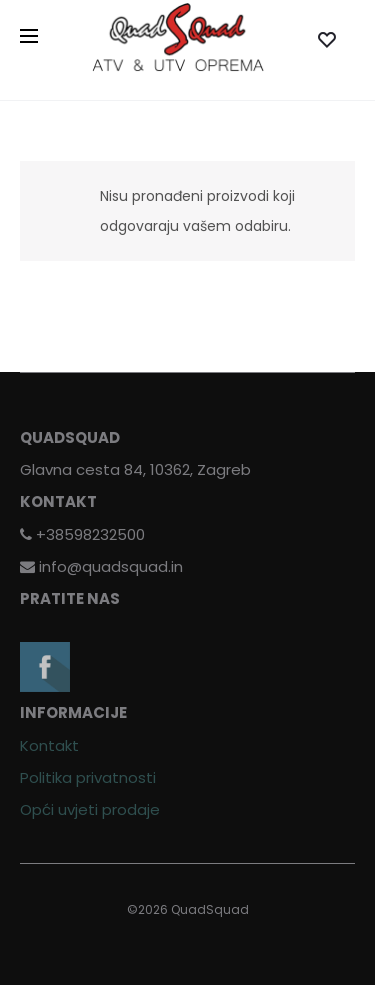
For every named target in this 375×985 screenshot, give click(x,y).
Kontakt (49, 745)
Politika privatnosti (88, 777)
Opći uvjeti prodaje (90, 809)
